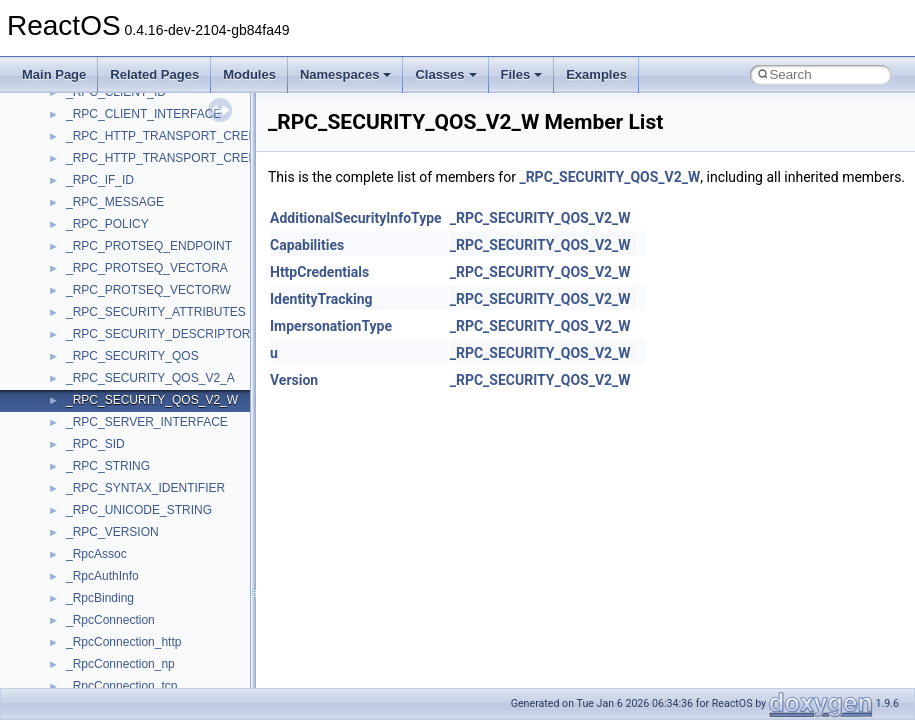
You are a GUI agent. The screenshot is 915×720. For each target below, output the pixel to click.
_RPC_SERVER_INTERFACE (147, 422)
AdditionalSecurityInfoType (356, 218)
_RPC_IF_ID (100, 180)
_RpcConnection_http (123, 642)
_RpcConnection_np (120, 664)
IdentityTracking (321, 299)
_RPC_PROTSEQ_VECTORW (148, 290)
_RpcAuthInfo (102, 576)
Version (294, 380)
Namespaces (346, 74)
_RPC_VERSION (112, 532)
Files (522, 74)
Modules (249, 74)
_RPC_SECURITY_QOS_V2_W (152, 400)
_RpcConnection (110, 620)
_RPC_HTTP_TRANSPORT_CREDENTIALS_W (195, 158)
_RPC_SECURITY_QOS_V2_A (150, 378)
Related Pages (154, 74)
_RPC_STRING (108, 466)
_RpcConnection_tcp (121, 686)
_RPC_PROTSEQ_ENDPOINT (149, 246)
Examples (596, 74)
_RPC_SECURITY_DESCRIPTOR (158, 334)
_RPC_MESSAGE (115, 202)
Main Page (54, 74)
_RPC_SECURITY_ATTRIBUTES (156, 312)
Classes (445, 74)
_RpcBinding (100, 598)
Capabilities (307, 245)
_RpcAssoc (96, 554)
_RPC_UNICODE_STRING (139, 510)
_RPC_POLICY (107, 224)
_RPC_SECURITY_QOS (132, 356)
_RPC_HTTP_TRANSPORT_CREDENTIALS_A (194, 136)
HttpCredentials (319, 272)
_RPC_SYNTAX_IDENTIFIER (145, 488)
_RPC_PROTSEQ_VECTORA (147, 268)
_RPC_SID (95, 444)
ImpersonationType (331, 326)
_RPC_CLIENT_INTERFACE (143, 114)
